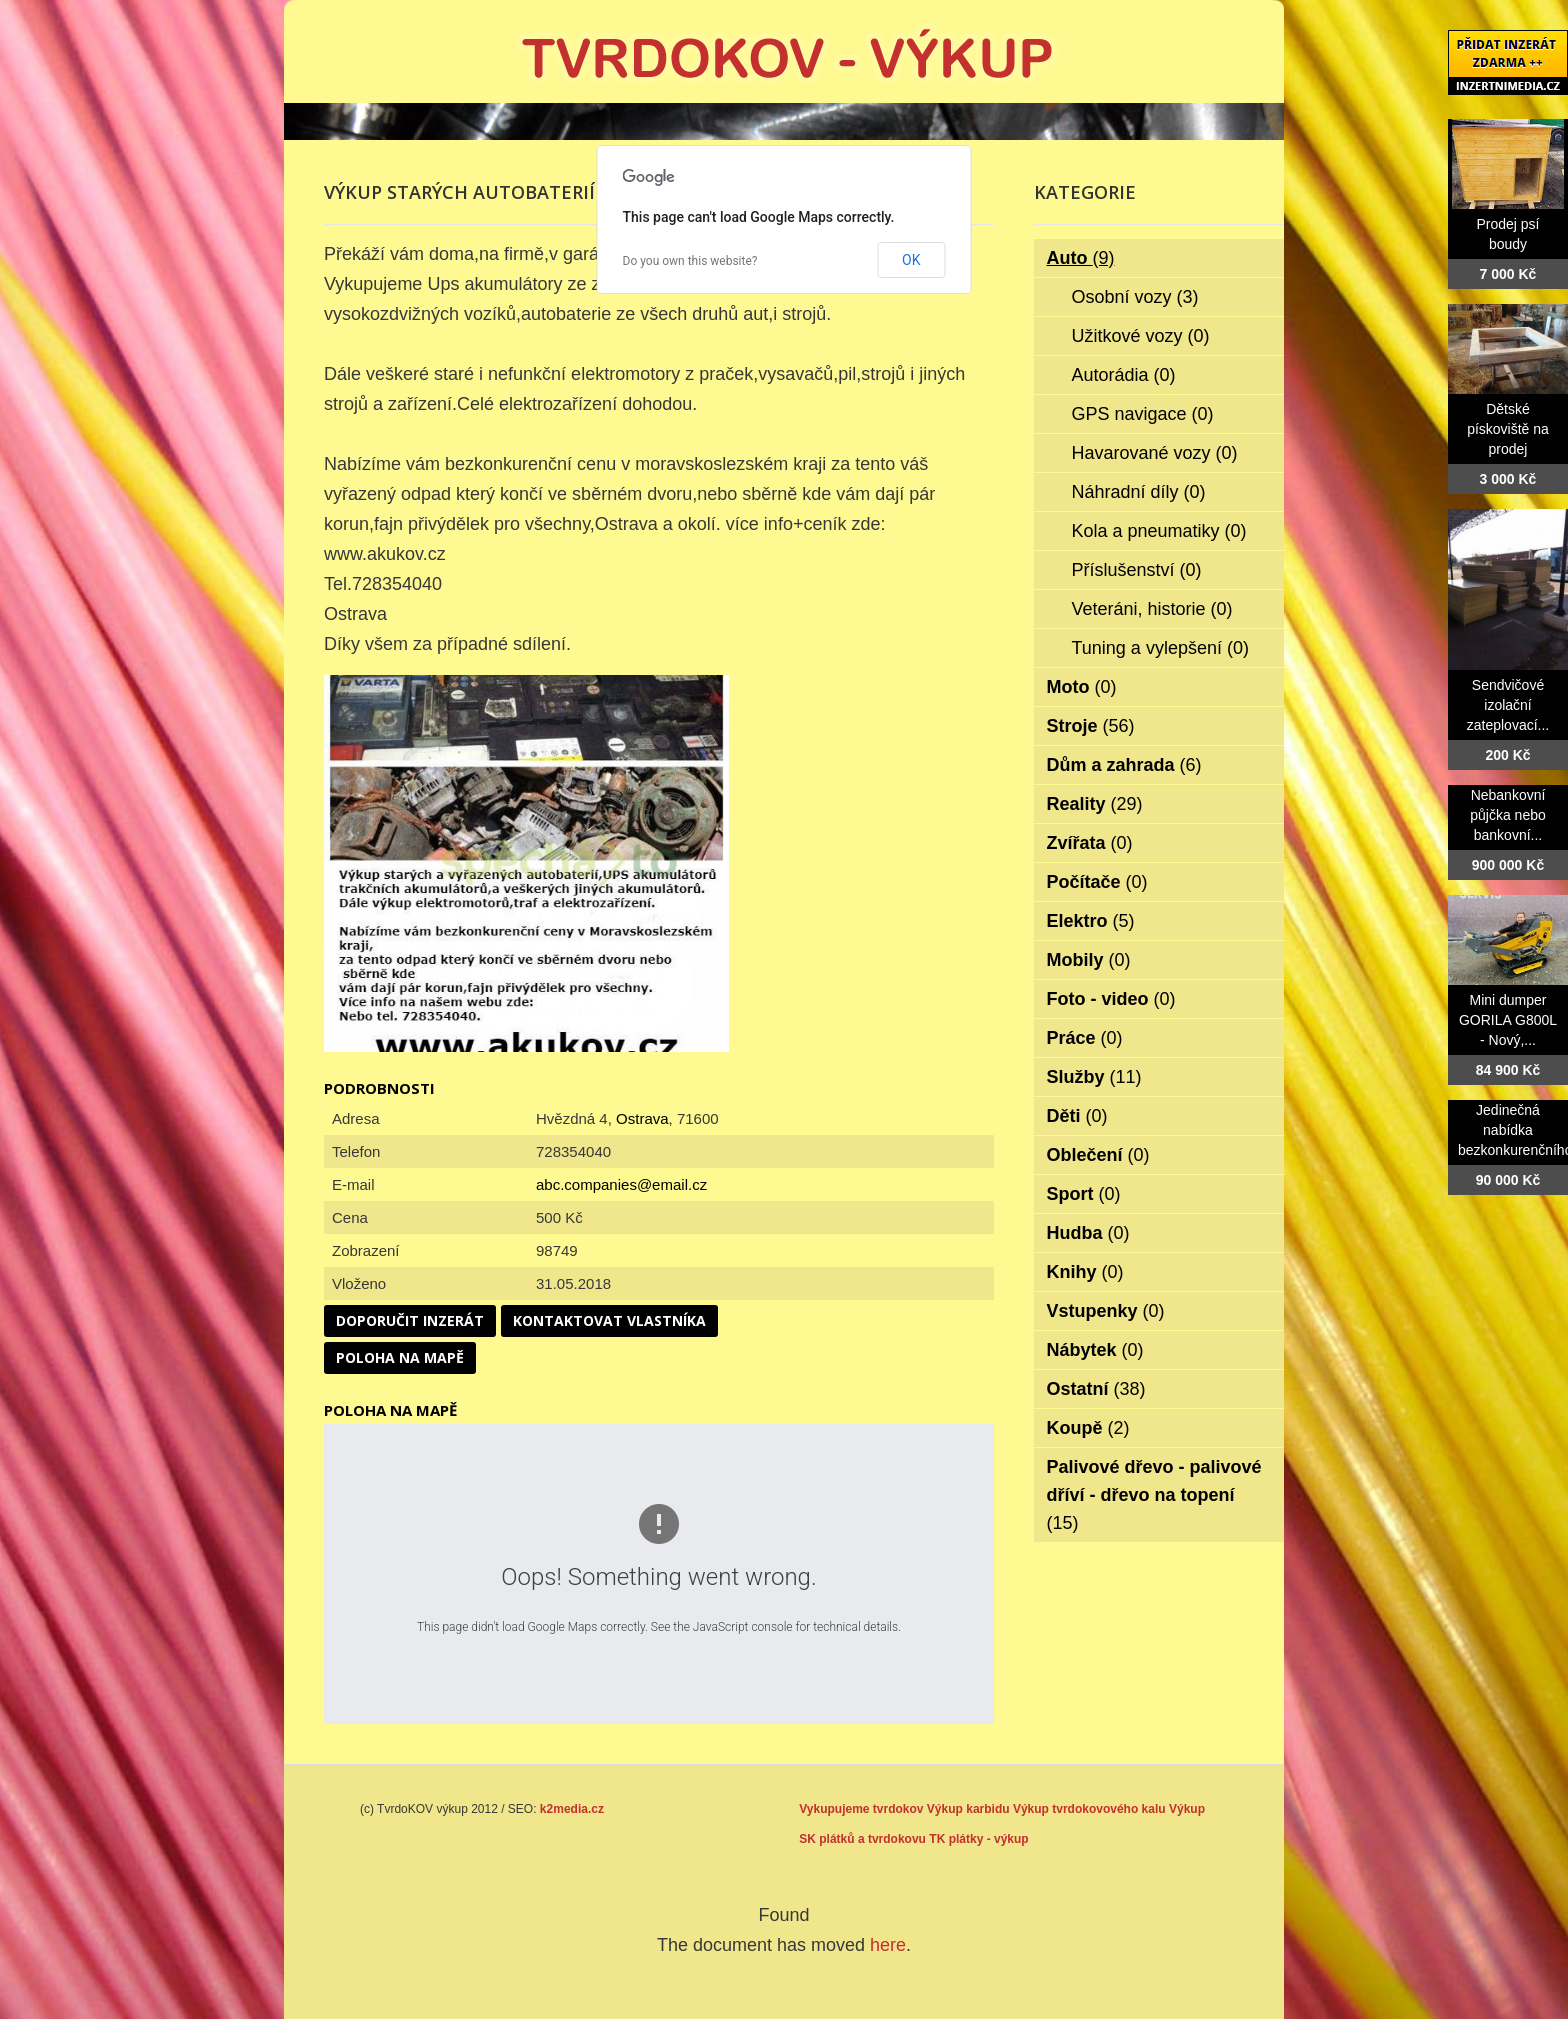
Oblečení (1098, 1155)
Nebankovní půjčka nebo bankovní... (1508, 815)
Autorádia (1124, 375)
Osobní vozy (1135, 297)
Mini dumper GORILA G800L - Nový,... (1508, 1020)
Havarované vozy (1155, 453)
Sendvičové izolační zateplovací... (1508, 705)
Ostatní (1096, 1389)
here (888, 1945)
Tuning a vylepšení (1160, 648)
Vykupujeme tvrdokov (861, 1809)
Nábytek (1095, 1350)
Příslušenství (1137, 570)
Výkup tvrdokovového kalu (1089, 1809)
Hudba (1088, 1233)
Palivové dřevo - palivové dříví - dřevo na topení (1154, 1495)
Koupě (1088, 1428)
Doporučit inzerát (410, 1320)
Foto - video (1111, 999)
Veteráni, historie (1152, 609)
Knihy (1085, 1272)
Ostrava (642, 1118)
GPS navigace (1143, 414)
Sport (1084, 1194)
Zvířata (1090, 843)
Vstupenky (1106, 1311)
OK (911, 260)
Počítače (1097, 882)
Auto (1081, 258)
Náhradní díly (1139, 492)
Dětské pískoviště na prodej (1508, 429)
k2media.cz (572, 1809)
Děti (1077, 1116)
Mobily (1089, 960)
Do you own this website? (690, 261)
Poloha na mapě (400, 1357)
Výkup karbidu (968, 1809)
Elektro (1091, 921)
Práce (1085, 1038)
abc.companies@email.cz (621, 1184)
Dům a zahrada (1124, 765)
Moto (1082, 687)
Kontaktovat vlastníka (609, 1320)
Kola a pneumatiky (1159, 531)
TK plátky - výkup (978, 1839)
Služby (1094, 1077)
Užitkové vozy (1141, 336)
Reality (1095, 804)
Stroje (1091, 726)
